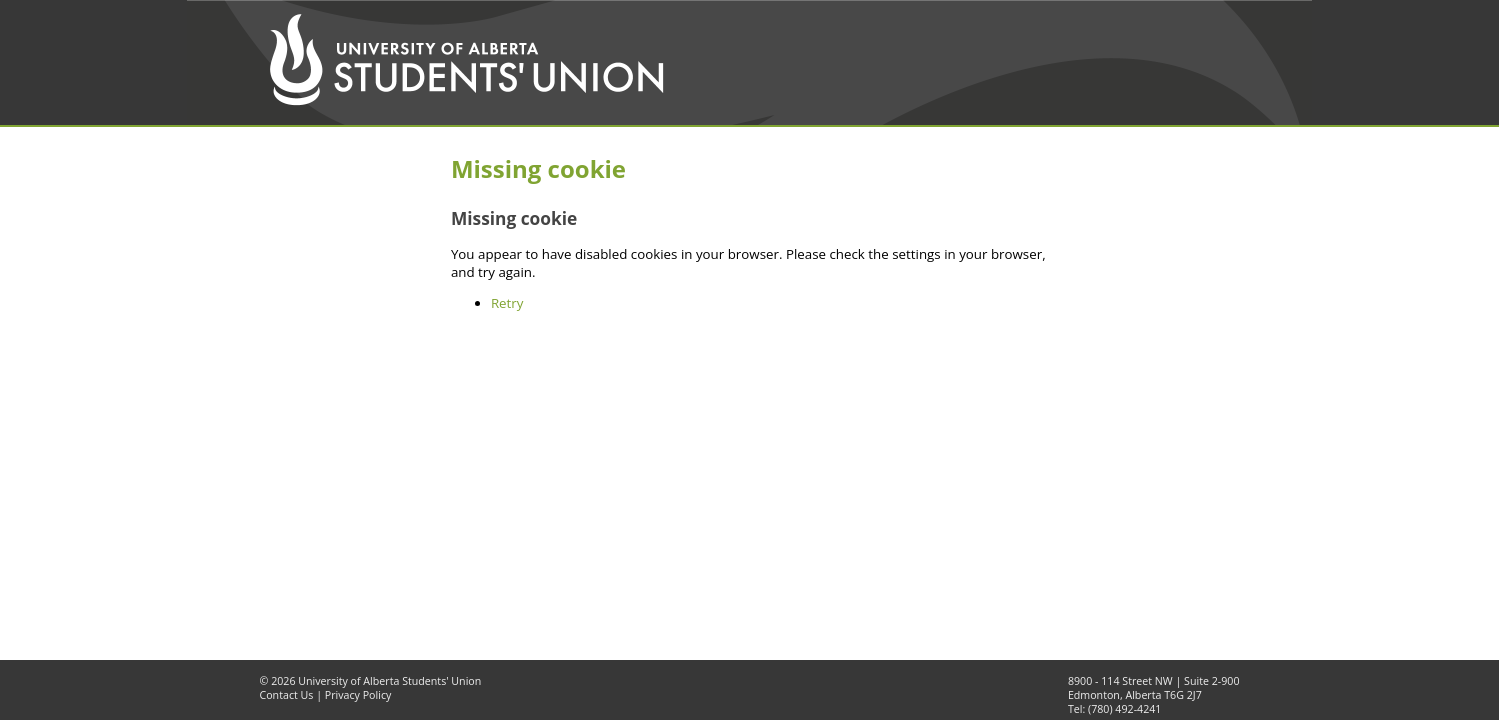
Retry (507, 303)
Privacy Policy (358, 695)
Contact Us (287, 695)
